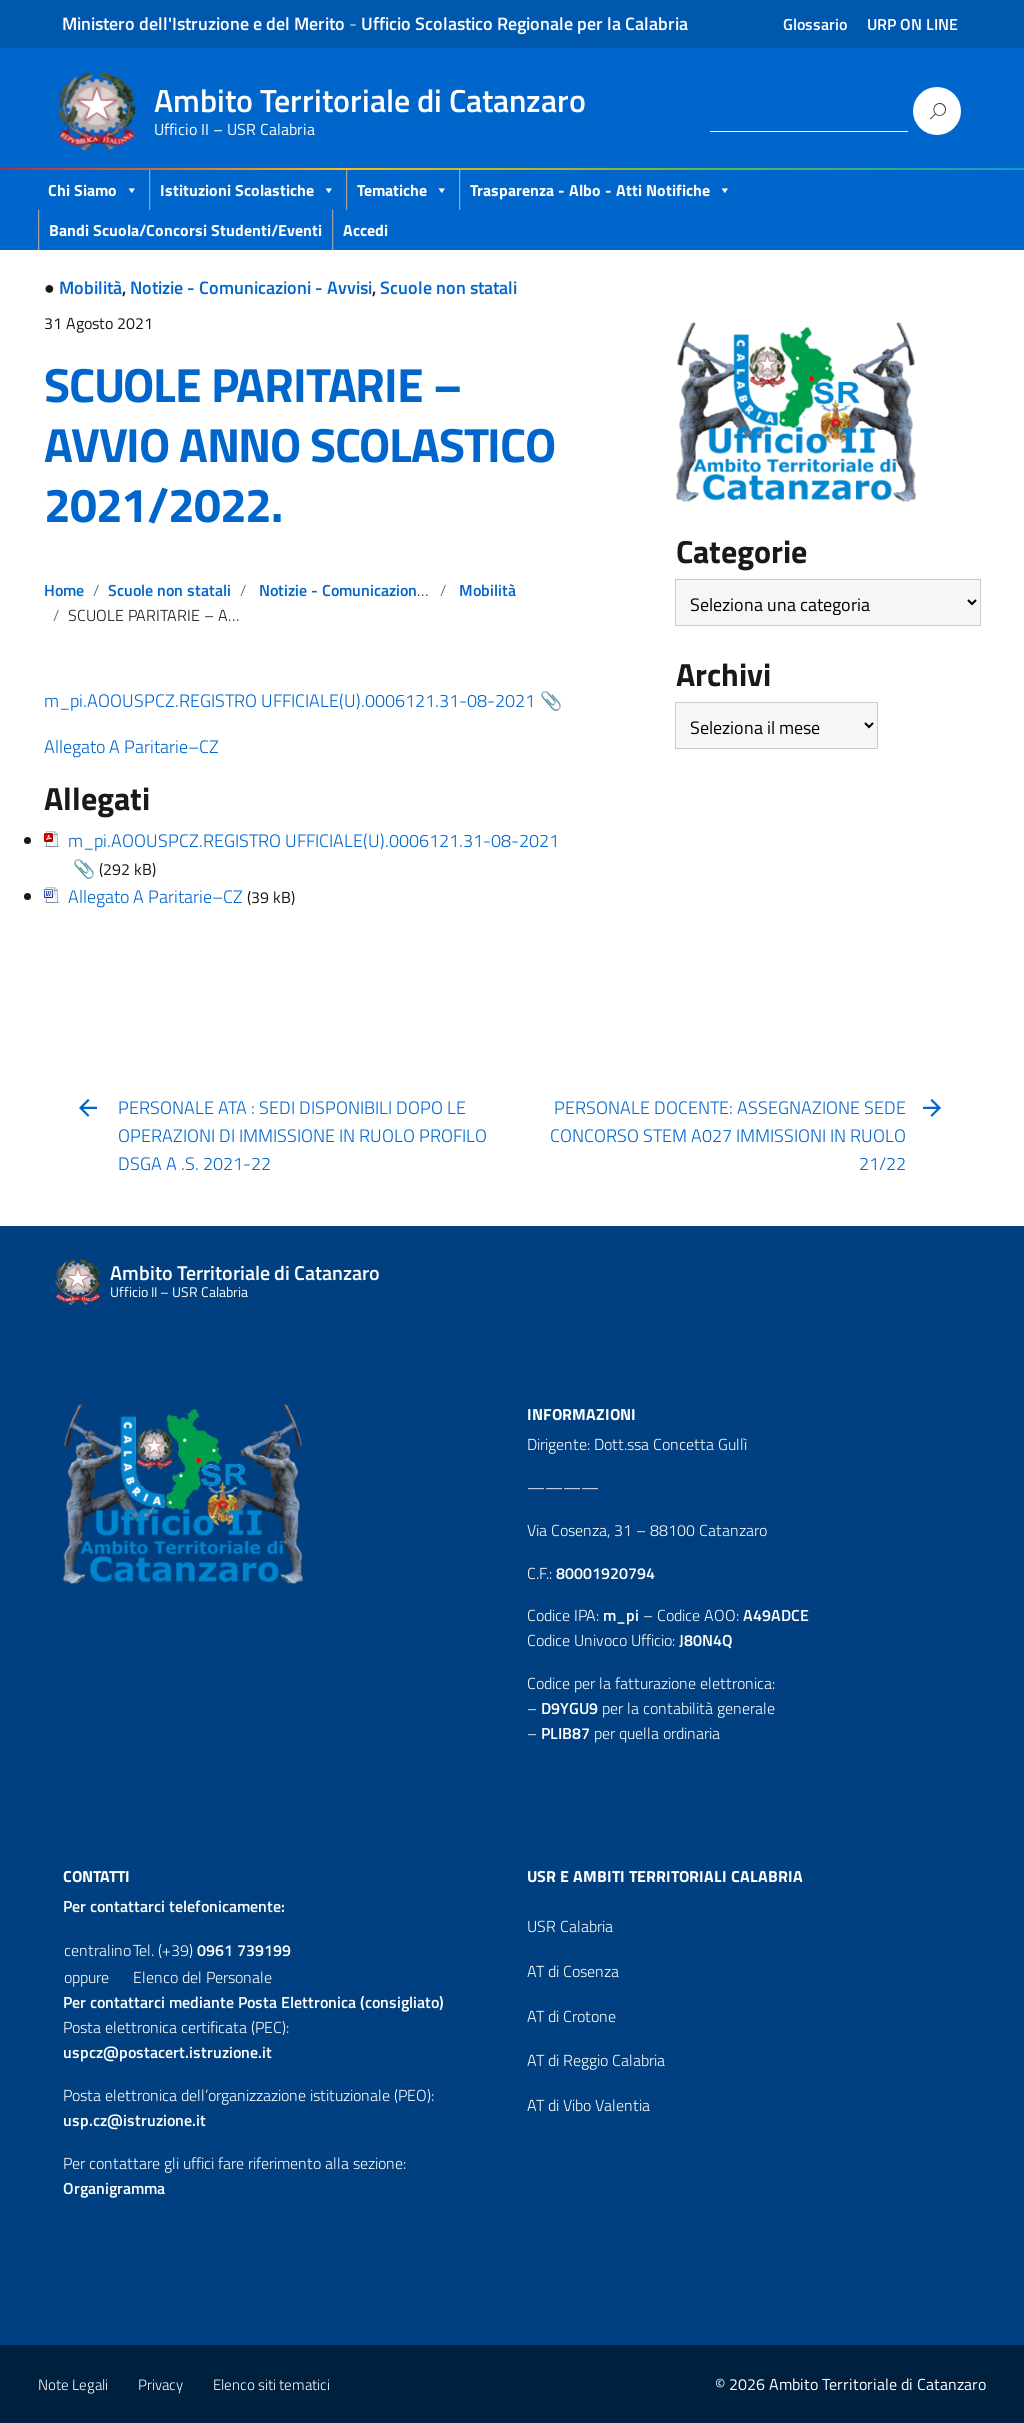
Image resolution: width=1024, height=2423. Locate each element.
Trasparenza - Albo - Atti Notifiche (601, 190)
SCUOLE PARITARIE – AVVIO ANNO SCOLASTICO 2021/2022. (299, 444)
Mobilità (90, 287)
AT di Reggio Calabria (596, 2060)
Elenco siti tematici (271, 2384)
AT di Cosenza (573, 1971)
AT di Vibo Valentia (588, 2105)
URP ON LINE (912, 24)
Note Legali (73, 2384)
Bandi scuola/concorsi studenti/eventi (185, 230)
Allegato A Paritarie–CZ (131, 746)
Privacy (160, 2384)
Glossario (815, 24)
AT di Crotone (571, 2016)
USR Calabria (570, 1926)
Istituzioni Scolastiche (248, 190)
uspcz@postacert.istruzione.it (167, 2052)
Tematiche (403, 190)
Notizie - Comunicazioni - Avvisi (251, 287)
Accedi (365, 230)
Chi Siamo (93, 190)
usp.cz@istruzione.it (134, 2120)
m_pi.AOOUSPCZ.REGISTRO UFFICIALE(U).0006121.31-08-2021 (289, 700)
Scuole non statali (448, 287)
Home (64, 590)
